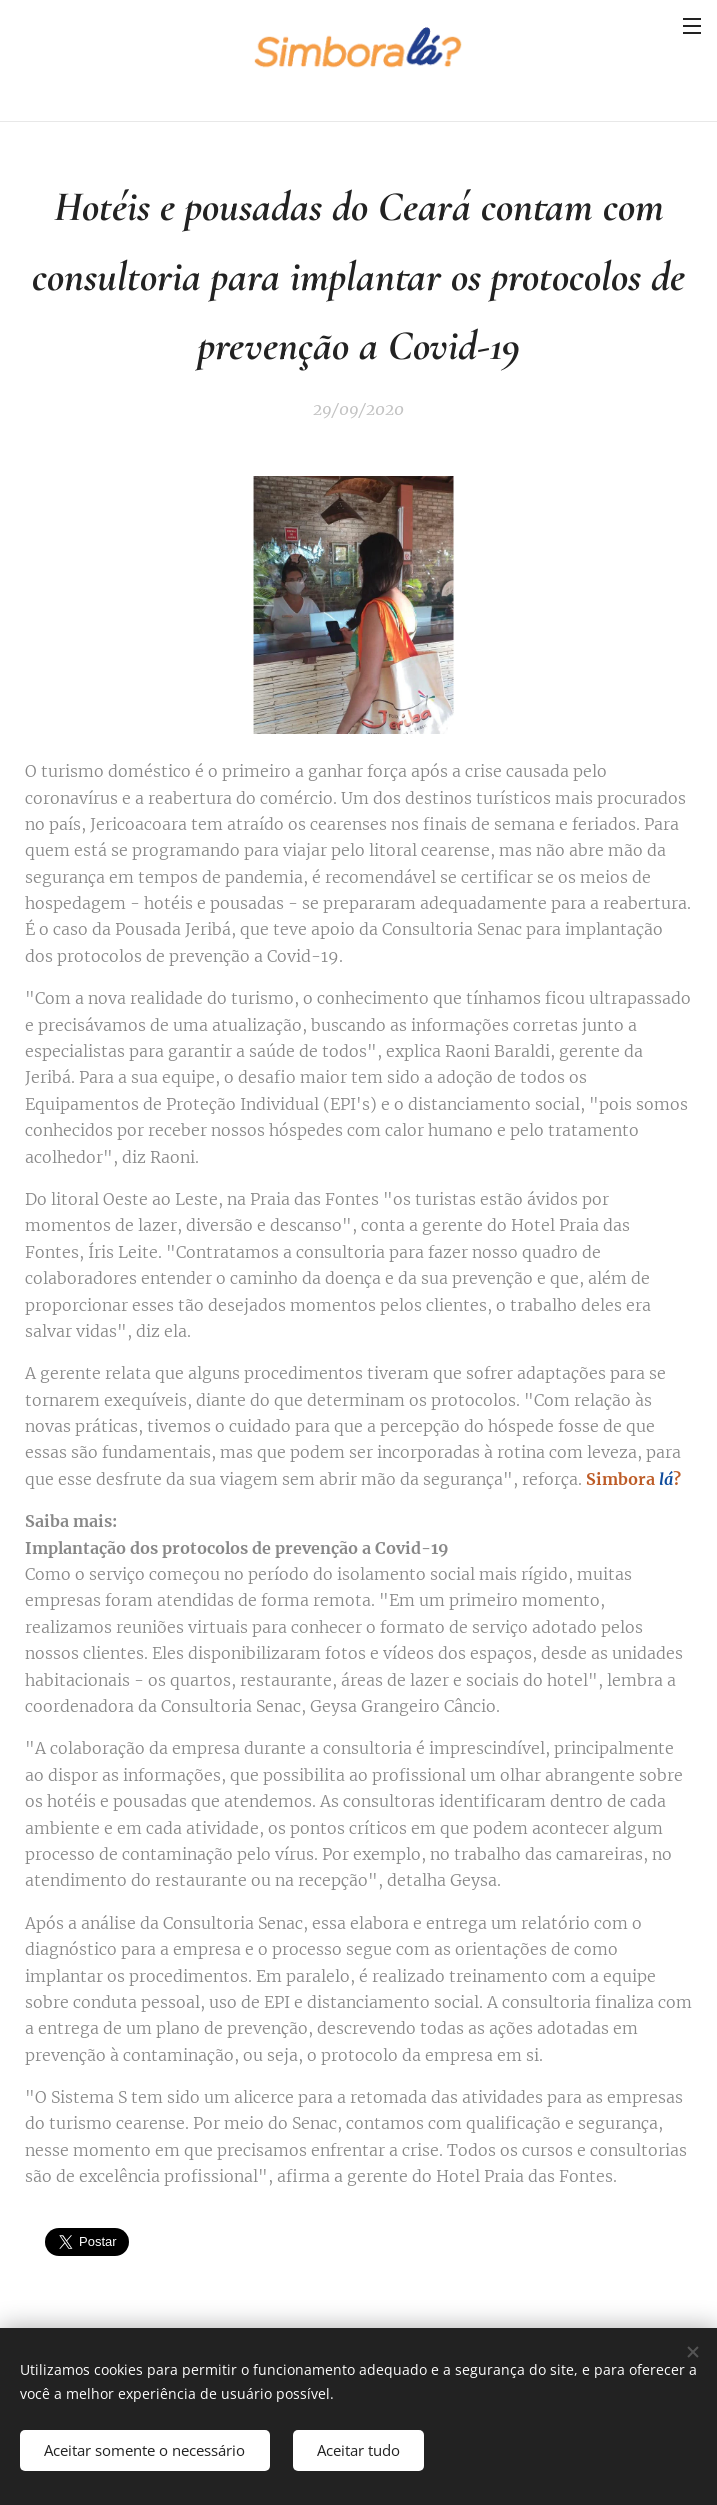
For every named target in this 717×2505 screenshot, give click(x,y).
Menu (692, 26)
